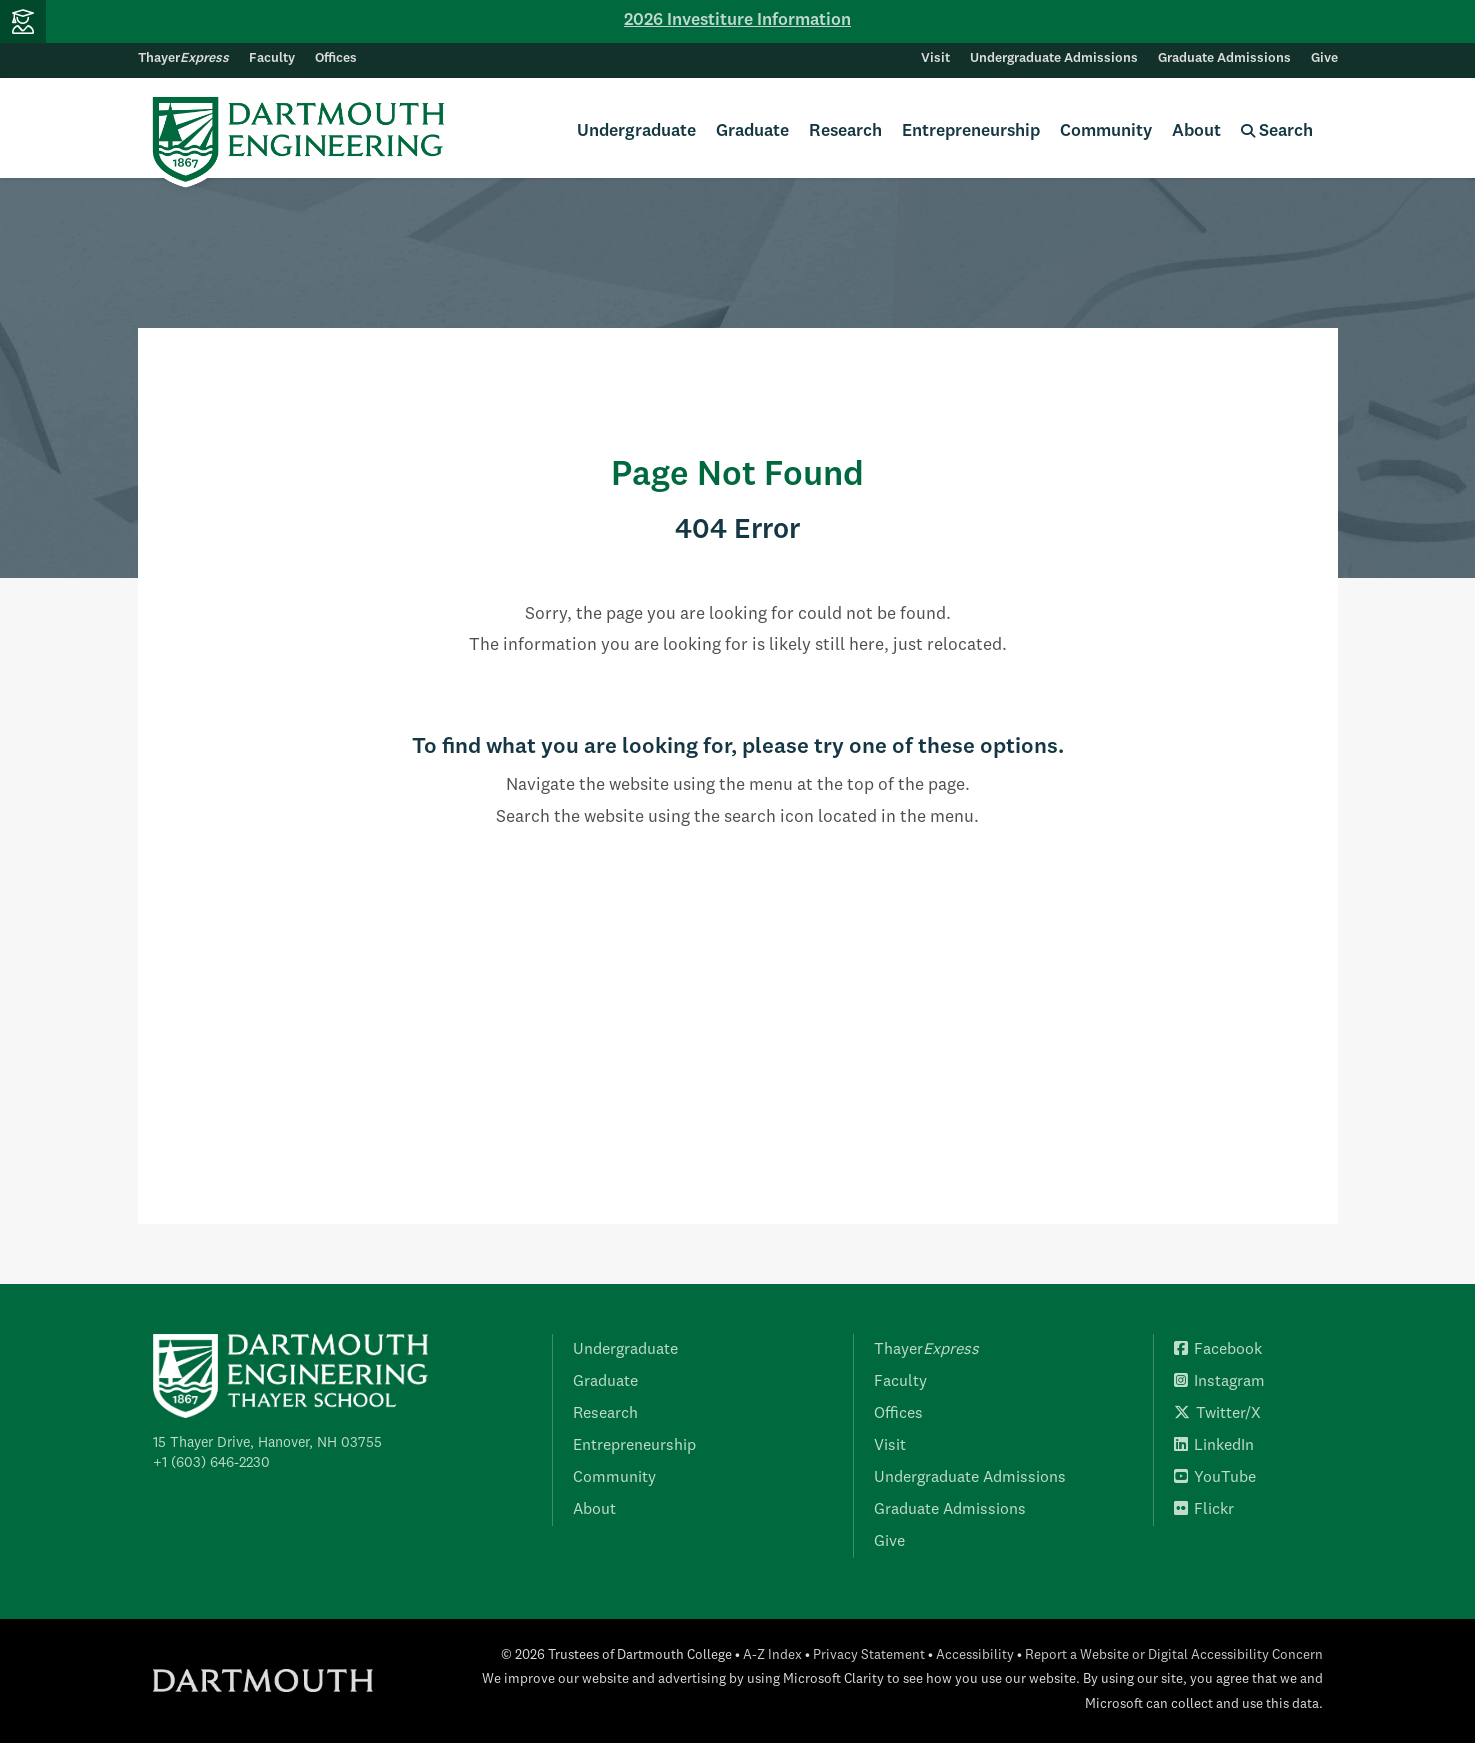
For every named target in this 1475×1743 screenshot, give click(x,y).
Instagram (1219, 1382)
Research (845, 131)
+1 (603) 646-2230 (211, 1463)
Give (1324, 58)
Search (1277, 131)
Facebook (1218, 1350)
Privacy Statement (869, 1655)
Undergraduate (636, 131)
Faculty (272, 58)
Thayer (183, 58)
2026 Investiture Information (737, 20)
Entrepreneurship (971, 131)
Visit (935, 58)
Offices (336, 58)
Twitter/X (1217, 1414)
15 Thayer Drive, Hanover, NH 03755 (267, 1443)
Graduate (752, 131)
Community (1106, 131)
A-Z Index (772, 1655)
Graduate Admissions (1224, 58)
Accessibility (975, 1655)
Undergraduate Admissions (1054, 58)
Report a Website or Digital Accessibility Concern (1174, 1655)
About (1196, 131)
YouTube (1215, 1478)
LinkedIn (1214, 1446)
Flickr (1204, 1510)
